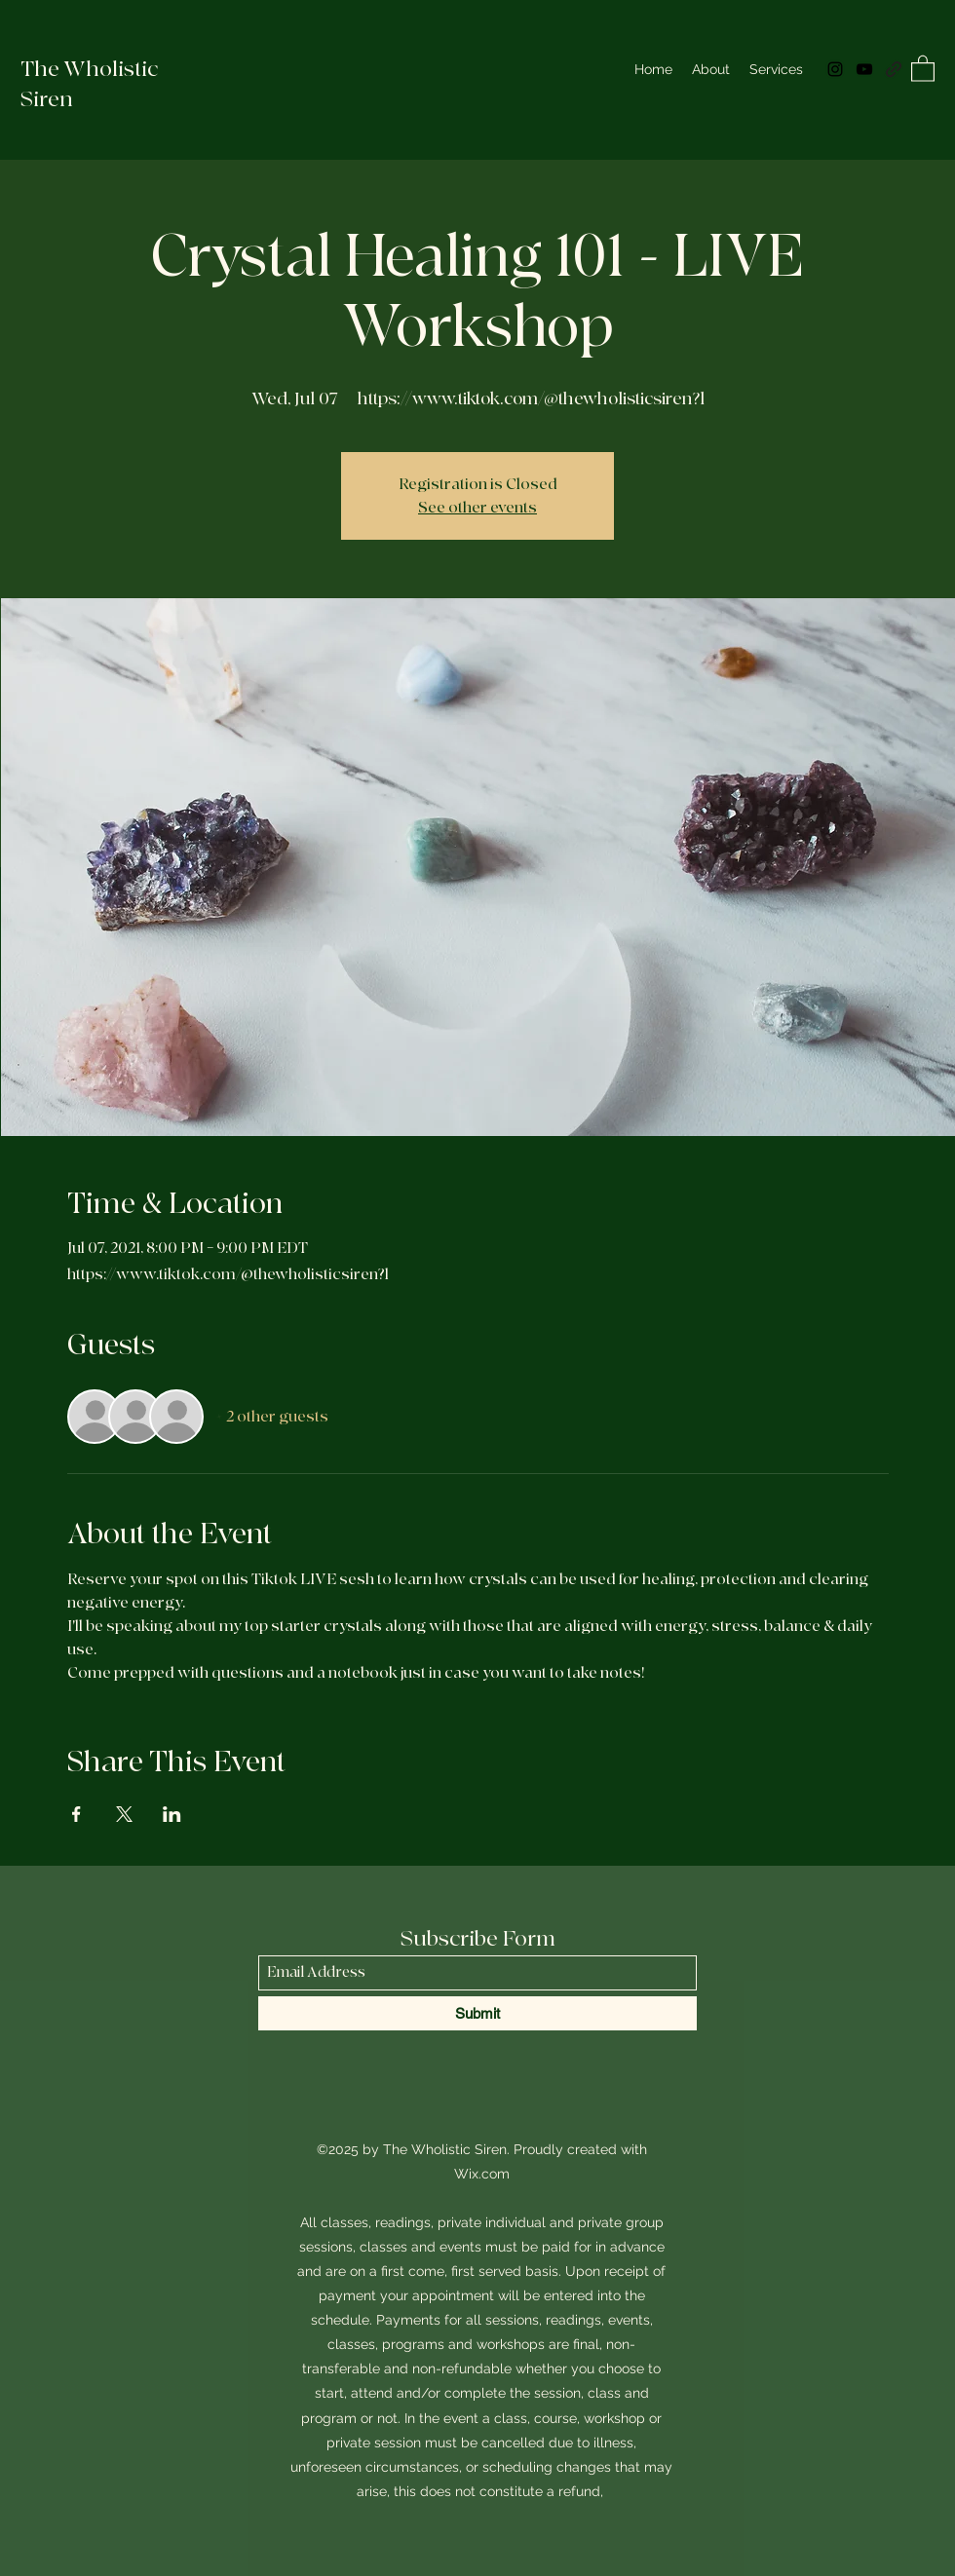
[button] (923, 68)
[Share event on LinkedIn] (172, 1814)
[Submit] (477, 2013)
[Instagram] (835, 69)
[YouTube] (864, 69)
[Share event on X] (124, 1814)
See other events (477, 507)
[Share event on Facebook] (76, 1814)
